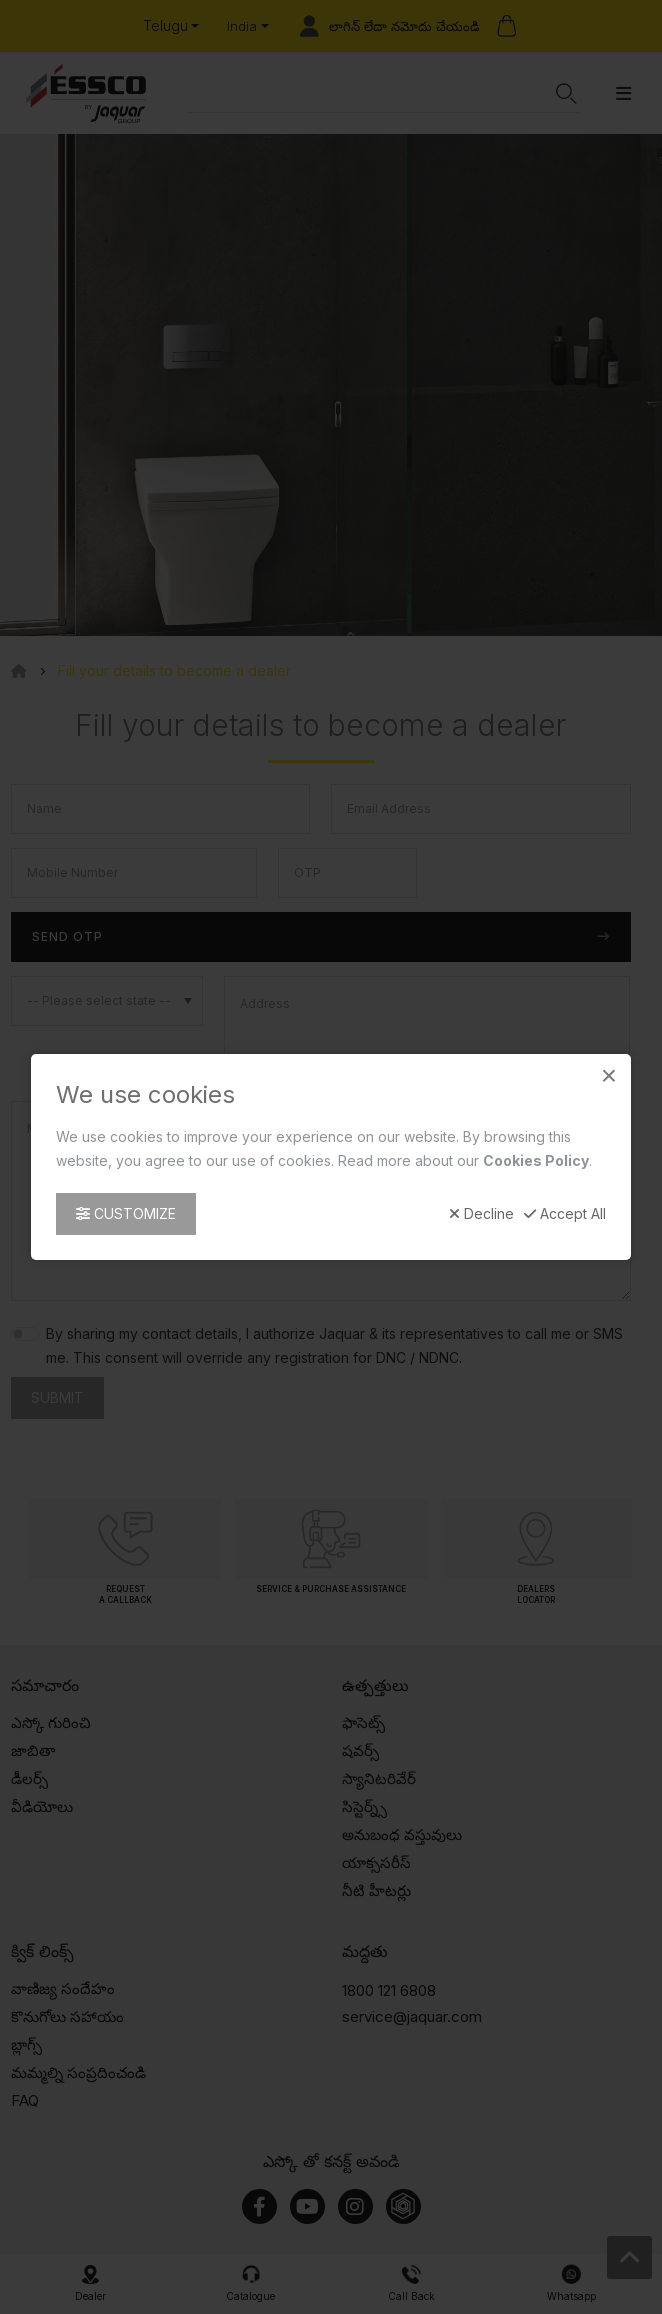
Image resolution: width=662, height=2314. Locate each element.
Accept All (565, 1214)
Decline (481, 1214)
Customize (126, 1213)
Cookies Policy (536, 1160)
